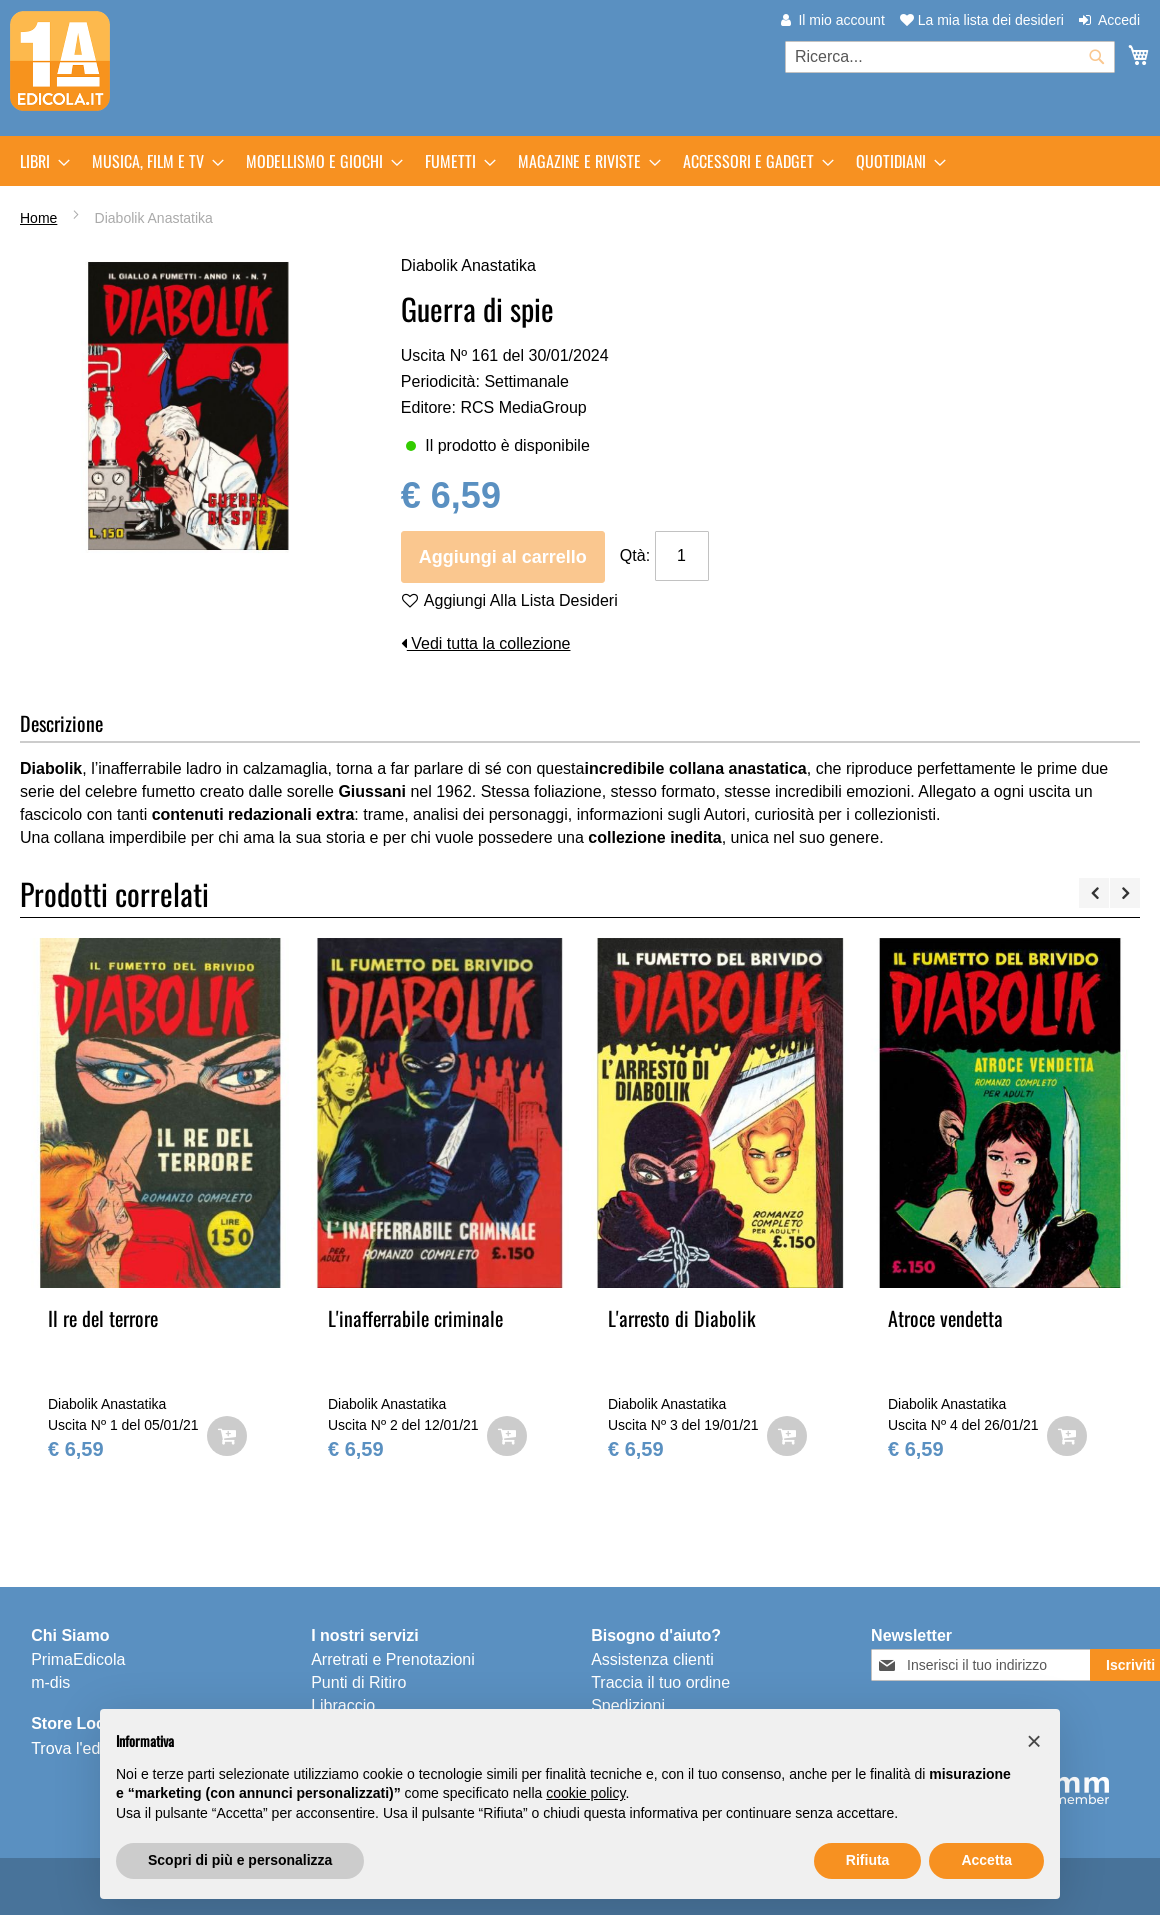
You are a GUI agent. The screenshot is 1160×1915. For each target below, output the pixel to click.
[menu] (580, 161)
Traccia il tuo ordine (660, 1682)
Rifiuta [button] (868, 1860)
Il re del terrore (103, 1318)
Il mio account (841, 20)
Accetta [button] (986, 1860)
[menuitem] (39, 161)
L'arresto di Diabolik (682, 1318)
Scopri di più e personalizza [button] (240, 1860)
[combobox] (950, 57)
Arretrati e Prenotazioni (393, 1659)
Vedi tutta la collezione (486, 643)
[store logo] (60, 61)
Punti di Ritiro (358, 1682)
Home (38, 218)
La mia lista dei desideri (982, 20)
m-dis (50, 1682)
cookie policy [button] (585, 1793)
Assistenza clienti (652, 1659)
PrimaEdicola (78, 1659)
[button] (1034, 1741)
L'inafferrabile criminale (415, 1318)
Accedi (1119, 20)
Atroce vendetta (945, 1318)
